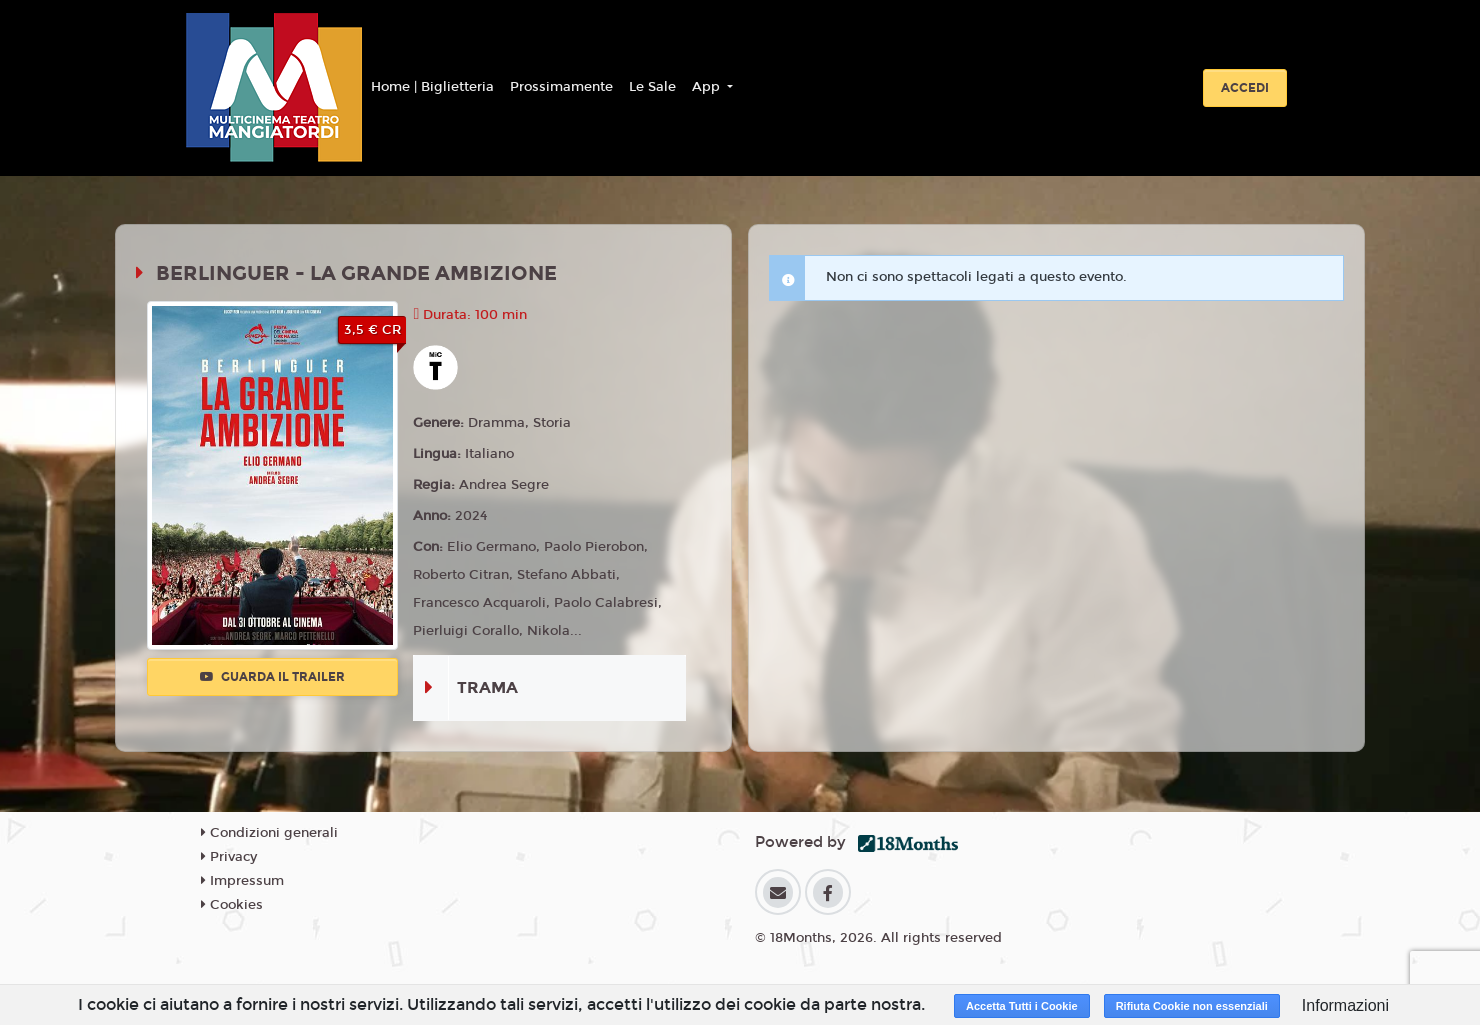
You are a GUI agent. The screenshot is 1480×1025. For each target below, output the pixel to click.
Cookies (232, 905)
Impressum (242, 881)
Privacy (229, 857)
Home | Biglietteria (432, 87)
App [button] (708, 87)
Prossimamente (561, 87)
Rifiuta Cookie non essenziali (1192, 1006)
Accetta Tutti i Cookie (1022, 1006)
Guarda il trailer (272, 677)
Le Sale (652, 87)
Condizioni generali (269, 833)
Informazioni (1345, 1005)
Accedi (1245, 88)
